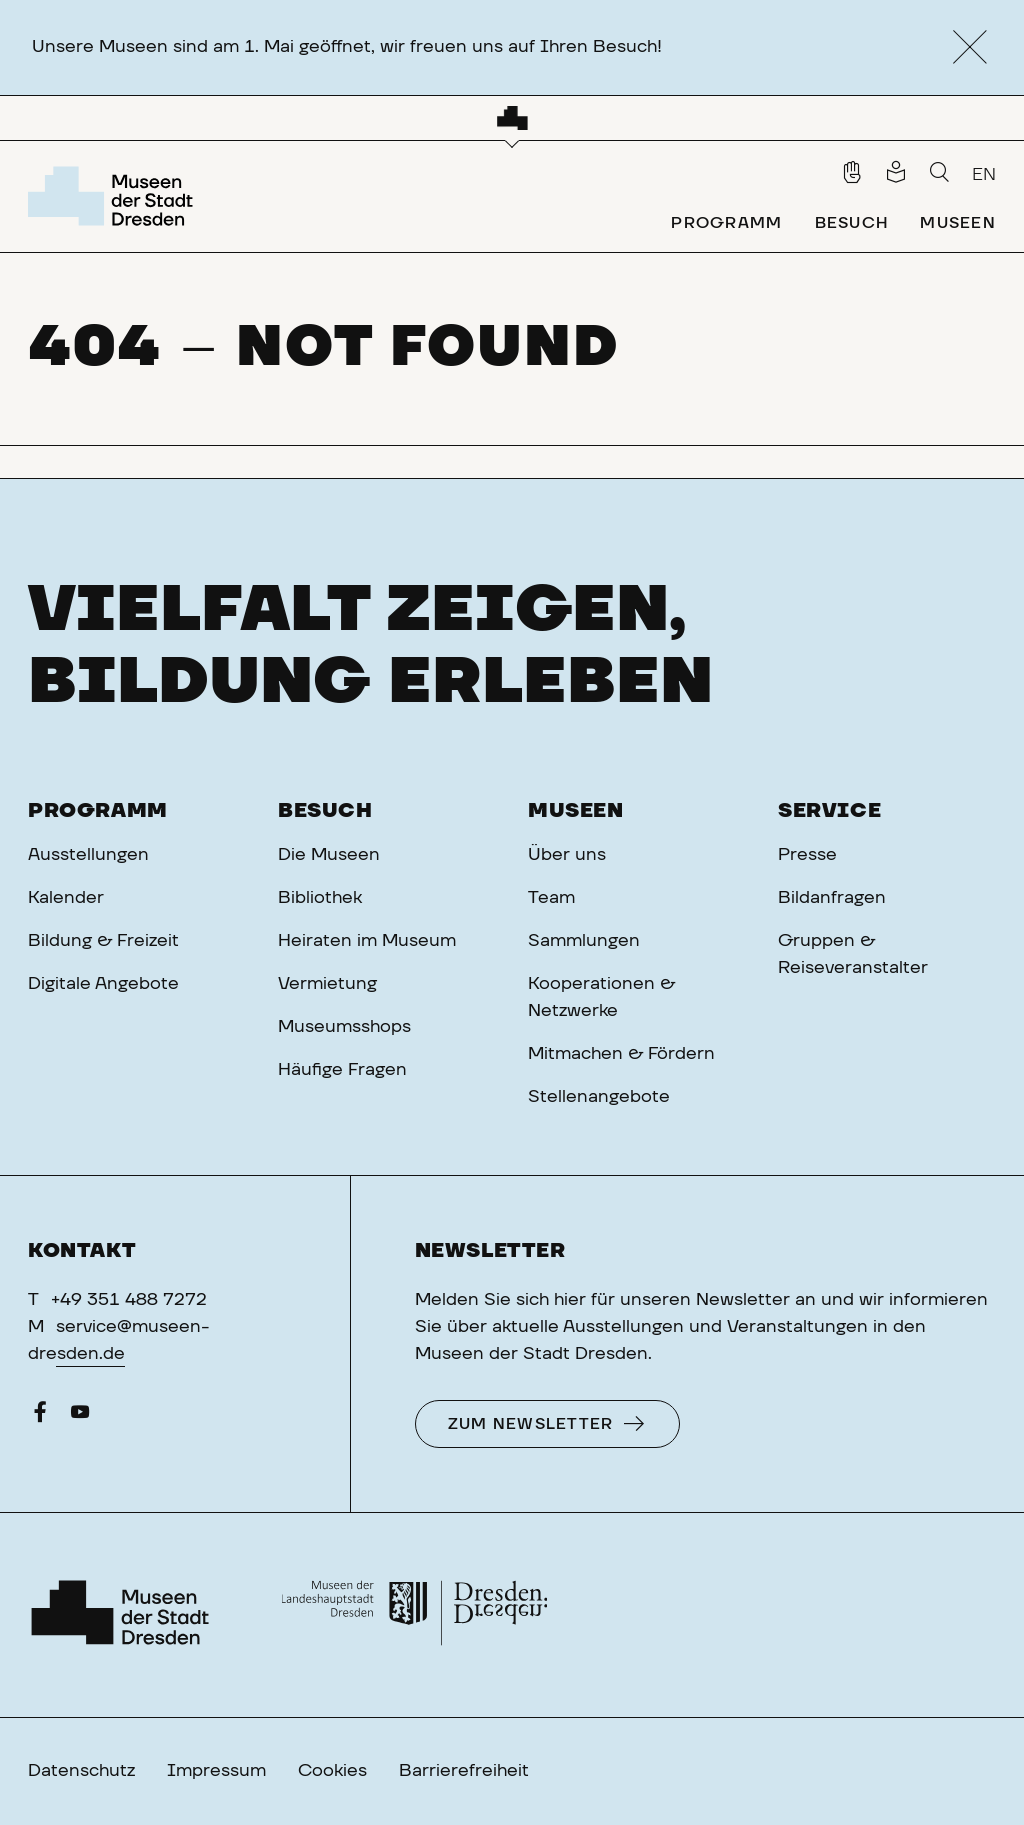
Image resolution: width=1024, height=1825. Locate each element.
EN (984, 175)
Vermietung (327, 984)
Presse (807, 855)
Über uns (567, 855)
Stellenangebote (599, 1097)
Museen (576, 811)
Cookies (332, 1771)
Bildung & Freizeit (103, 941)
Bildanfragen (832, 898)
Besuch (325, 811)
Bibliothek (320, 898)
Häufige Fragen (342, 1070)
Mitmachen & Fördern (621, 1054)
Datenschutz (81, 1771)
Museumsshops (344, 1027)
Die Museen (329, 855)
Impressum (216, 1771)
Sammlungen (584, 941)
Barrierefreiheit (464, 1771)
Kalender (66, 898)
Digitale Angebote (103, 984)
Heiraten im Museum (367, 941)
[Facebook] (40, 1417)
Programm (98, 811)
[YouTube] (80, 1417)
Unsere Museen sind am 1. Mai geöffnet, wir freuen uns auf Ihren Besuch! (347, 47)
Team (551, 898)
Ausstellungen (88, 855)
